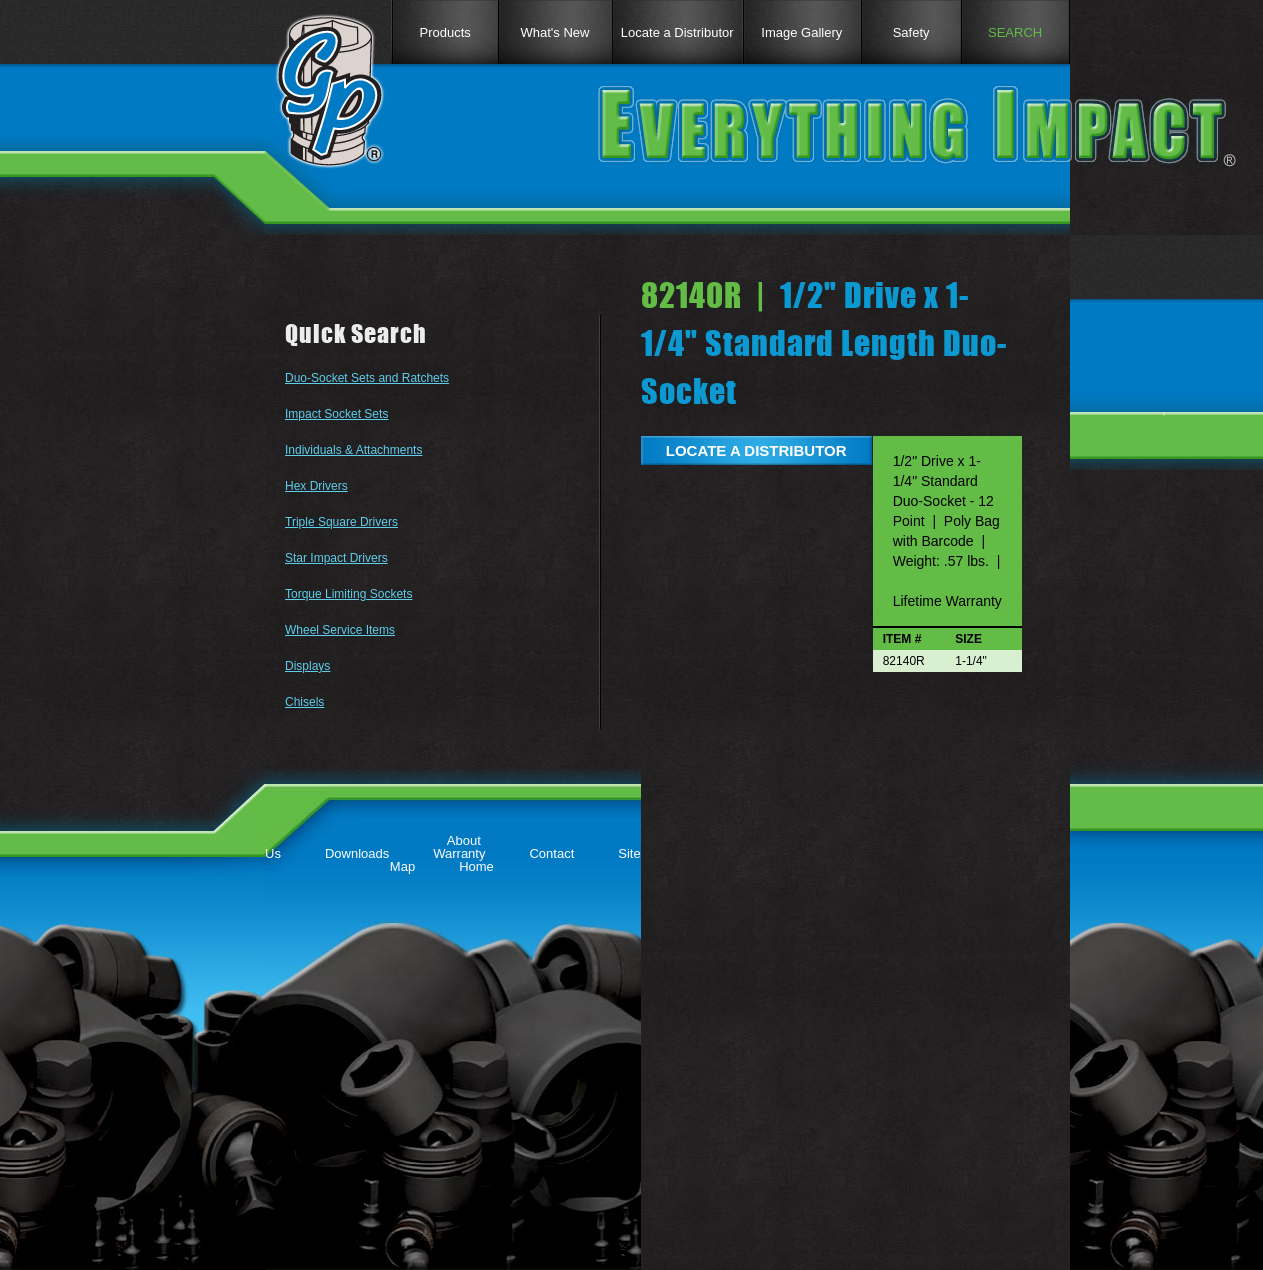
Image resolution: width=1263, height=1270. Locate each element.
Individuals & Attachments (353, 450)
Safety (911, 32)
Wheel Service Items (340, 630)
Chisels (304, 702)
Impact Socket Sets (336, 414)
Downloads (357, 853)
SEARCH (1015, 32)
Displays (307, 666)
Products (444, 32)
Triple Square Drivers (341, 522)
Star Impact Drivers (336, 558)
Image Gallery (801, 32)
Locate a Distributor (677, 32)
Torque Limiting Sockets (348, 594)
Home (476, 866)
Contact (551, 853)
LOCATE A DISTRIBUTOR (756, 450)
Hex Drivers (316, 486)
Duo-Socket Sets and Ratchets (367, 378)
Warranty (459, 853)
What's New (555, 32)
